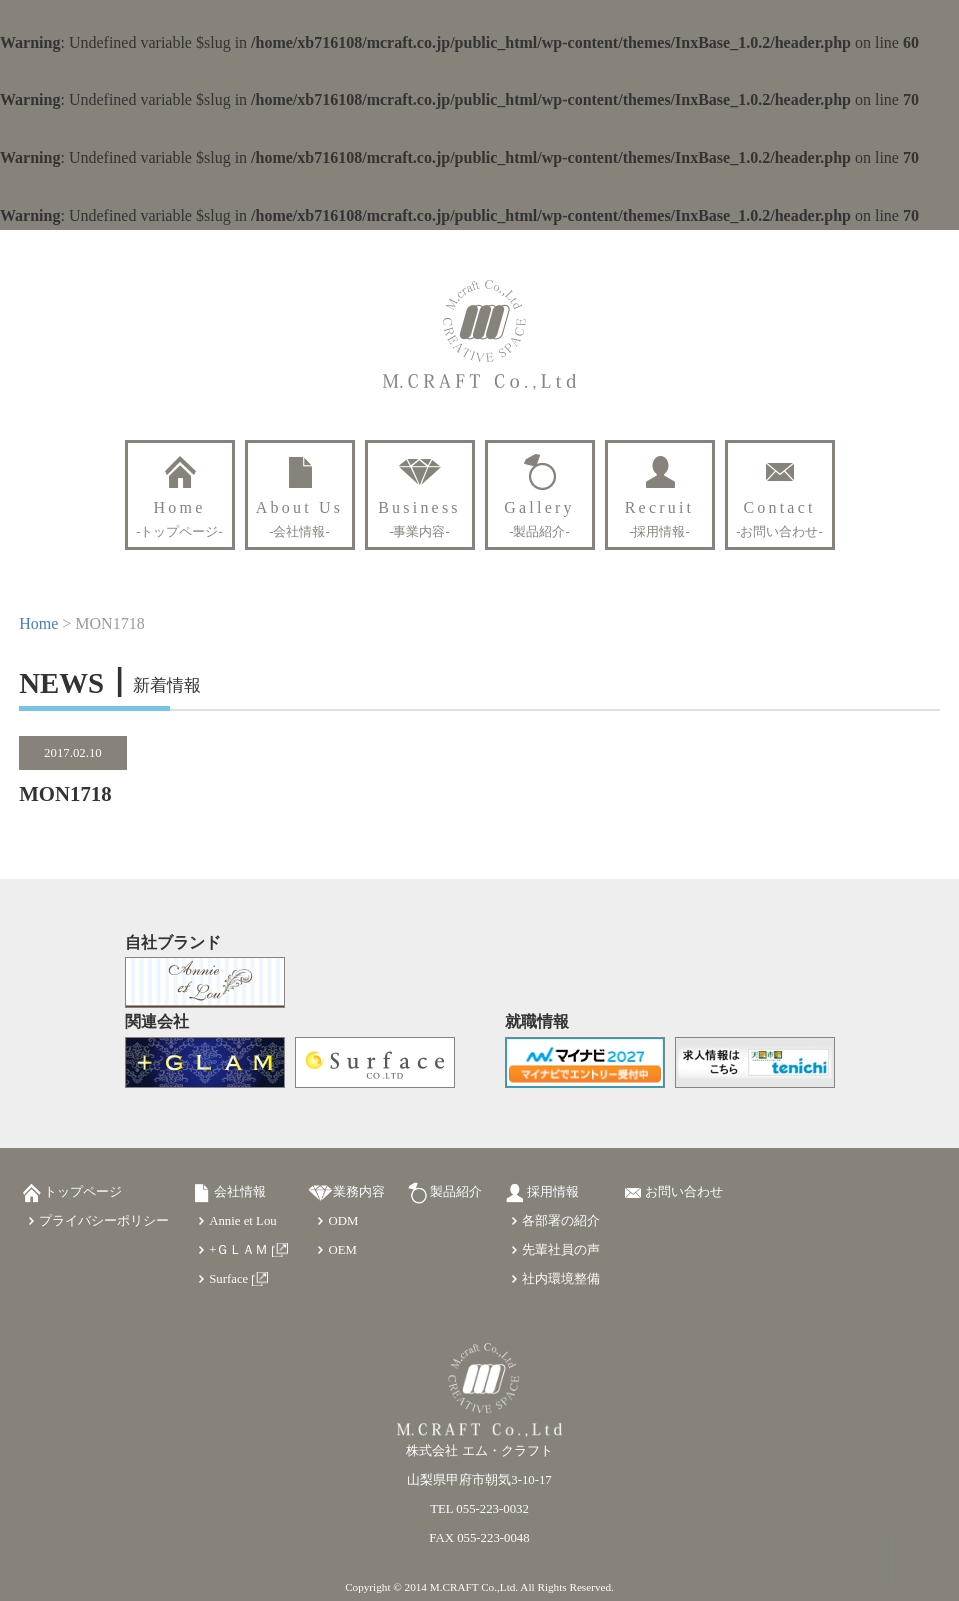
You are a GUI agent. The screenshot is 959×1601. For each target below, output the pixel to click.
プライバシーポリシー (104, 1221)
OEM (342, 1250)
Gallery (539, 518)
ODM (343, 1221)
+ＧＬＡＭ (238, 1250)
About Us (299, 518)
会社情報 (240, 1192)
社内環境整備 (561, 1279)
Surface (228, 1279)
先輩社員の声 (561, 1250)
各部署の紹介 (561, 1221)
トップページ (83, 1192)
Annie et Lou (243, 1221)
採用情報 (553, 1192)
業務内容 (359, 1192)
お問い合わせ (684, 1192)
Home (179, 518)
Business (419, 518)
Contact (779, 518)
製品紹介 (456, 1192)
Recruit (660, 518)
